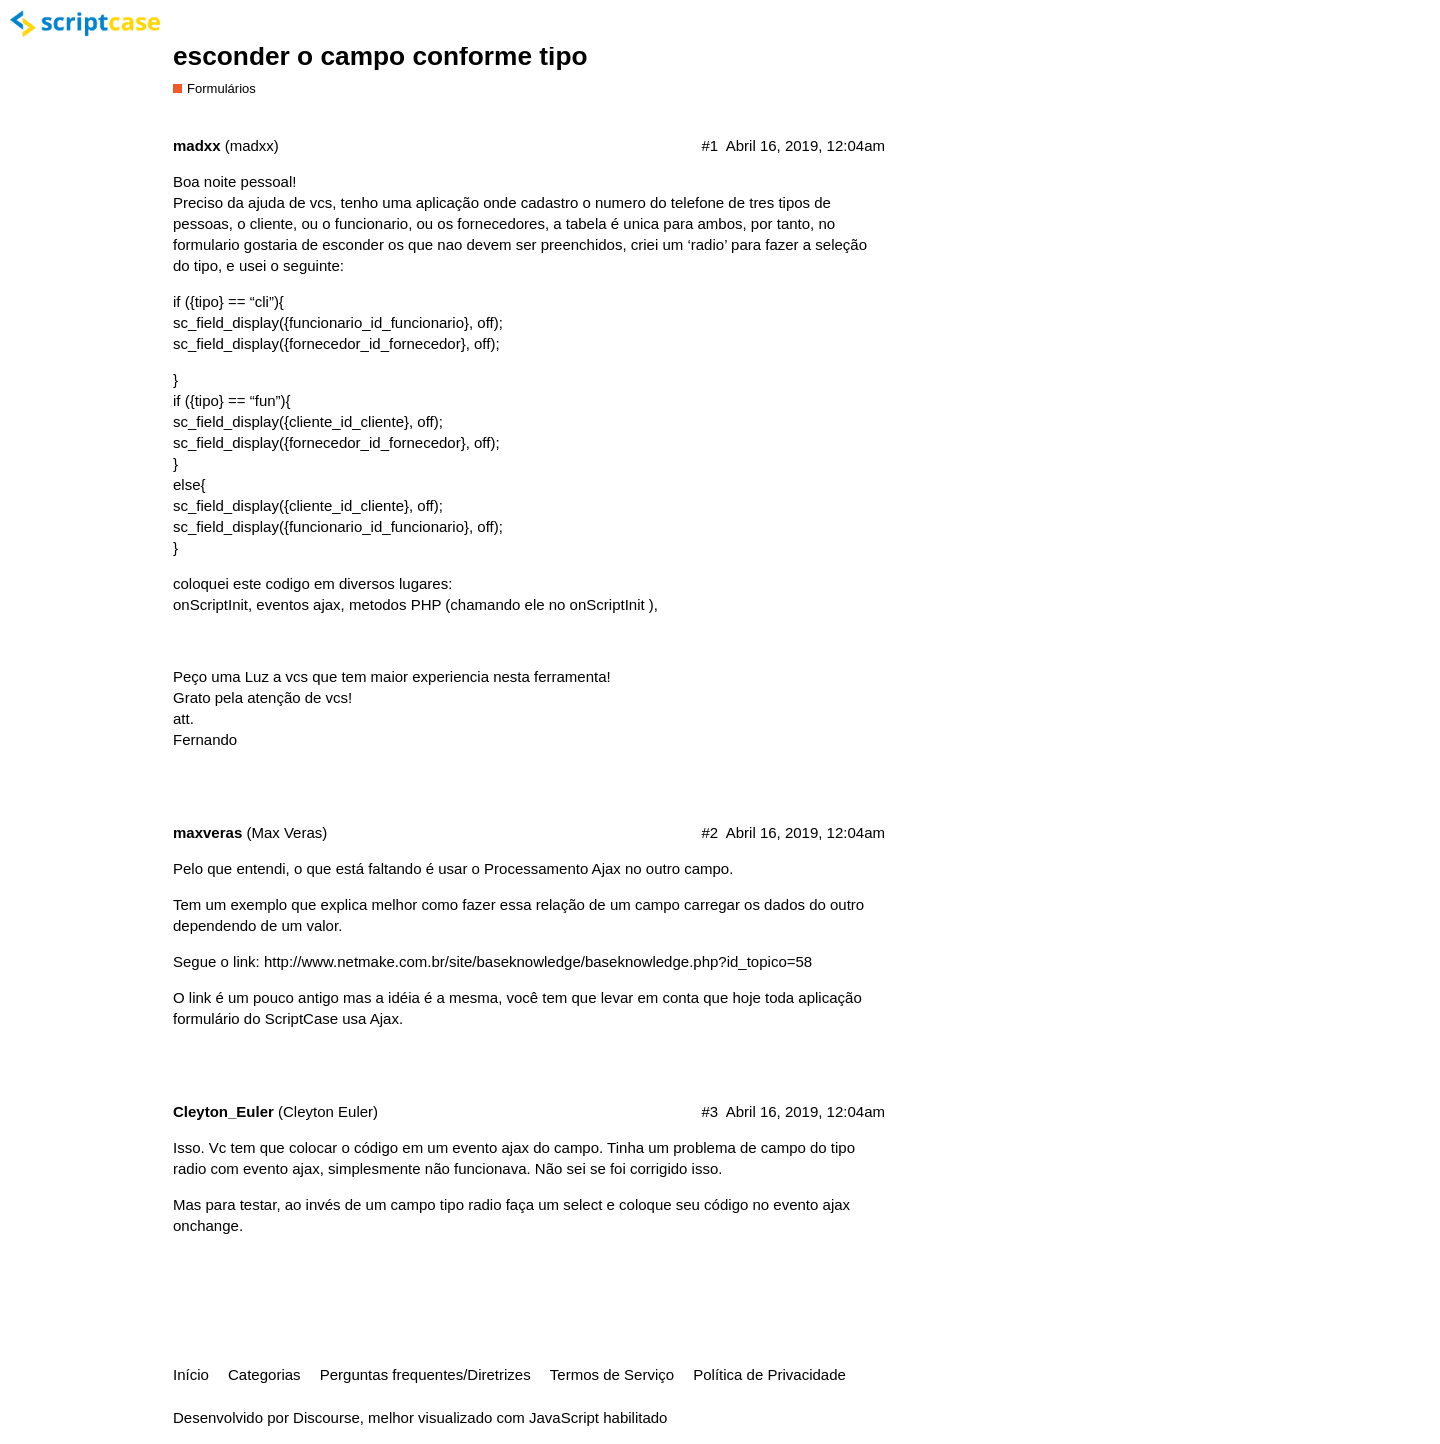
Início (191, 1374)
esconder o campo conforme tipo (380, 56)
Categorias (264, 1374)
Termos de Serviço (612, 1374)
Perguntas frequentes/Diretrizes (425, 1374)
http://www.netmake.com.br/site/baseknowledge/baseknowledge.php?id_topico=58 (538, 961)
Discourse (326, 1417)
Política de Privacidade (769, 1374)
